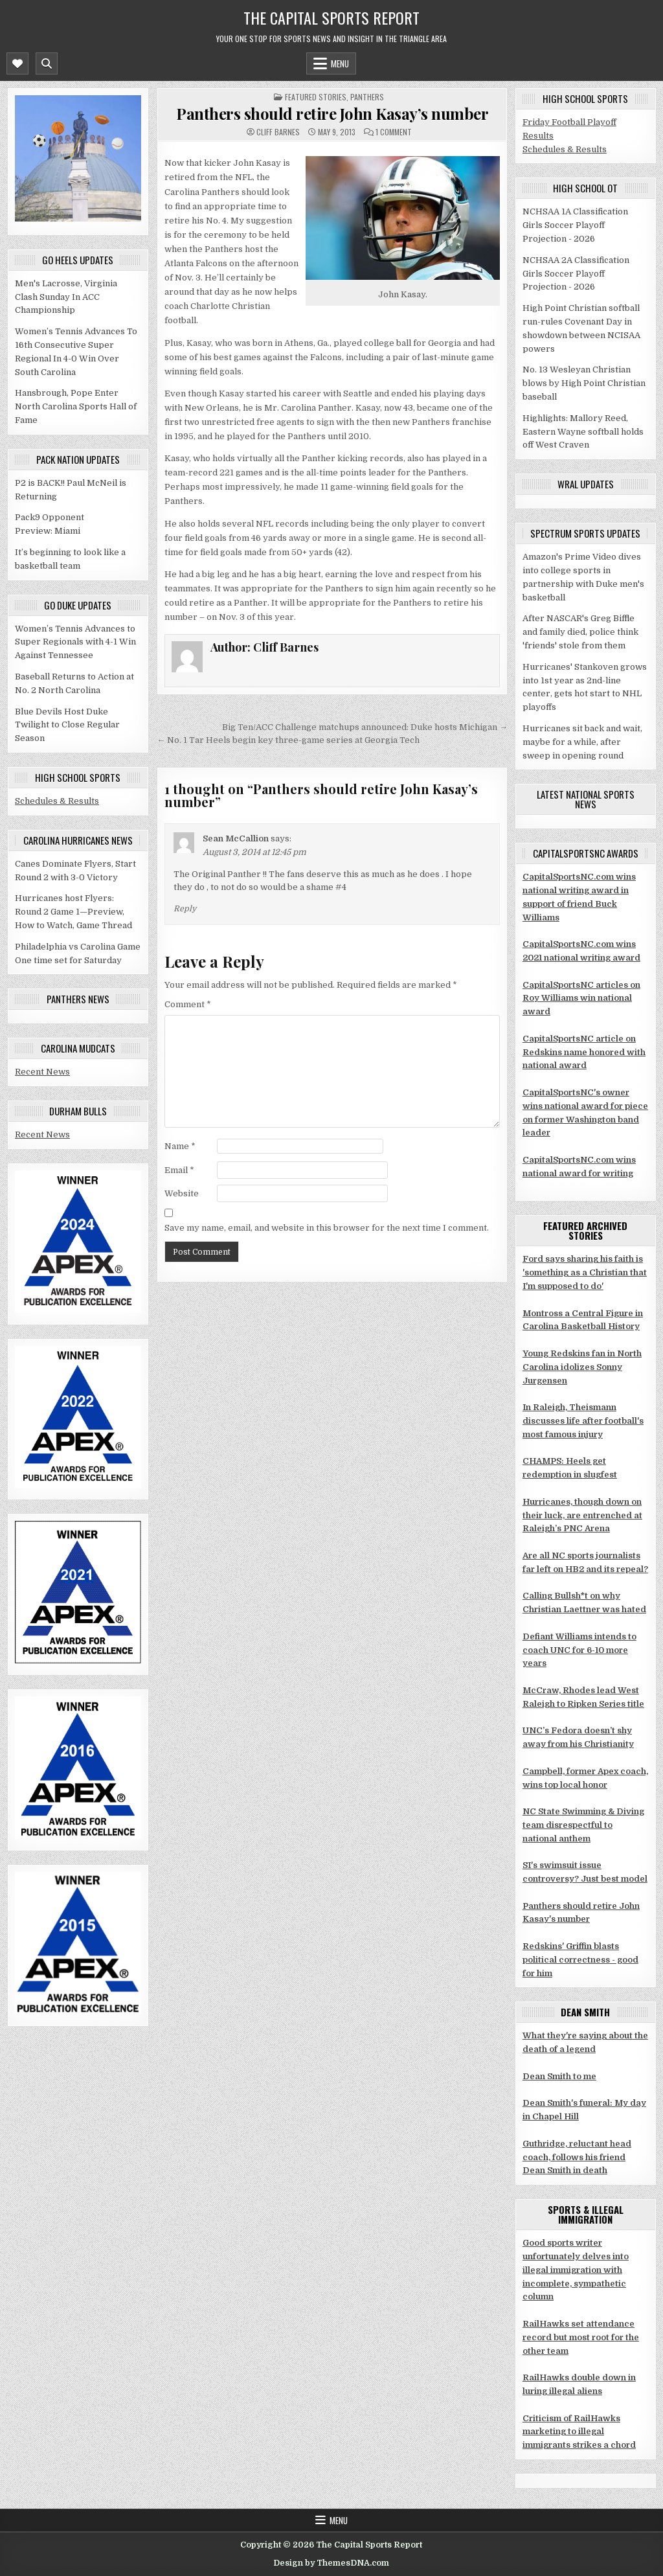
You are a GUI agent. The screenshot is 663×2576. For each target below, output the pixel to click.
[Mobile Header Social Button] (17, 63)
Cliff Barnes (278, 132)
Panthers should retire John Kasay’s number (332, 113)
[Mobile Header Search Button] (47, 63)
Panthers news (78, 999)
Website (181, 1193)
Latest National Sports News (586, 799)
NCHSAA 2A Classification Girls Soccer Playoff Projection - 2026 (576, 273)
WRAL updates (585, 484)
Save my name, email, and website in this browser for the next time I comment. (326, 1228)
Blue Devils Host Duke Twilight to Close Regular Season (67, 725)
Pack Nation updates (78, 459)
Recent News (42, 1072)
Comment (187, 1004)
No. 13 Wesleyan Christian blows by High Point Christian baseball (584, 383)
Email (179, 1170)
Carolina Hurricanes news (78, 840)
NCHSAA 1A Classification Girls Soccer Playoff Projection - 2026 (575, 225)
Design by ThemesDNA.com (331, 2563)
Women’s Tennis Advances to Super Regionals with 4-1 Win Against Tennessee (75, 642)
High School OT (585, 188)
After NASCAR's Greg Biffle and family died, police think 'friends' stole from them (580, 631)
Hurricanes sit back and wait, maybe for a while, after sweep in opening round (582, 742)
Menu (340, 63)
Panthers (367, 96)
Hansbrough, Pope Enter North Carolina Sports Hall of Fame (76, 406)
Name (180, 1146)
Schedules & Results (57, 801)
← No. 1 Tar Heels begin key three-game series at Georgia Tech (288, 740)
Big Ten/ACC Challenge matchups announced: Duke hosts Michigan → (365, 727)
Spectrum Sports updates (585, 533)
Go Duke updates (77, 605)
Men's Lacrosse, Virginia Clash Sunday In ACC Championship (66, 297)
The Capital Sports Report (331, 17)
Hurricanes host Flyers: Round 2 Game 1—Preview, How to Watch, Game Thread (73, 911)
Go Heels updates (77, 260)
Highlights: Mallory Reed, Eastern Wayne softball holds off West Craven (583, 431)
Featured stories (315, 96)
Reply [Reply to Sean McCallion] (185, 908)
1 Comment (394, 132)
